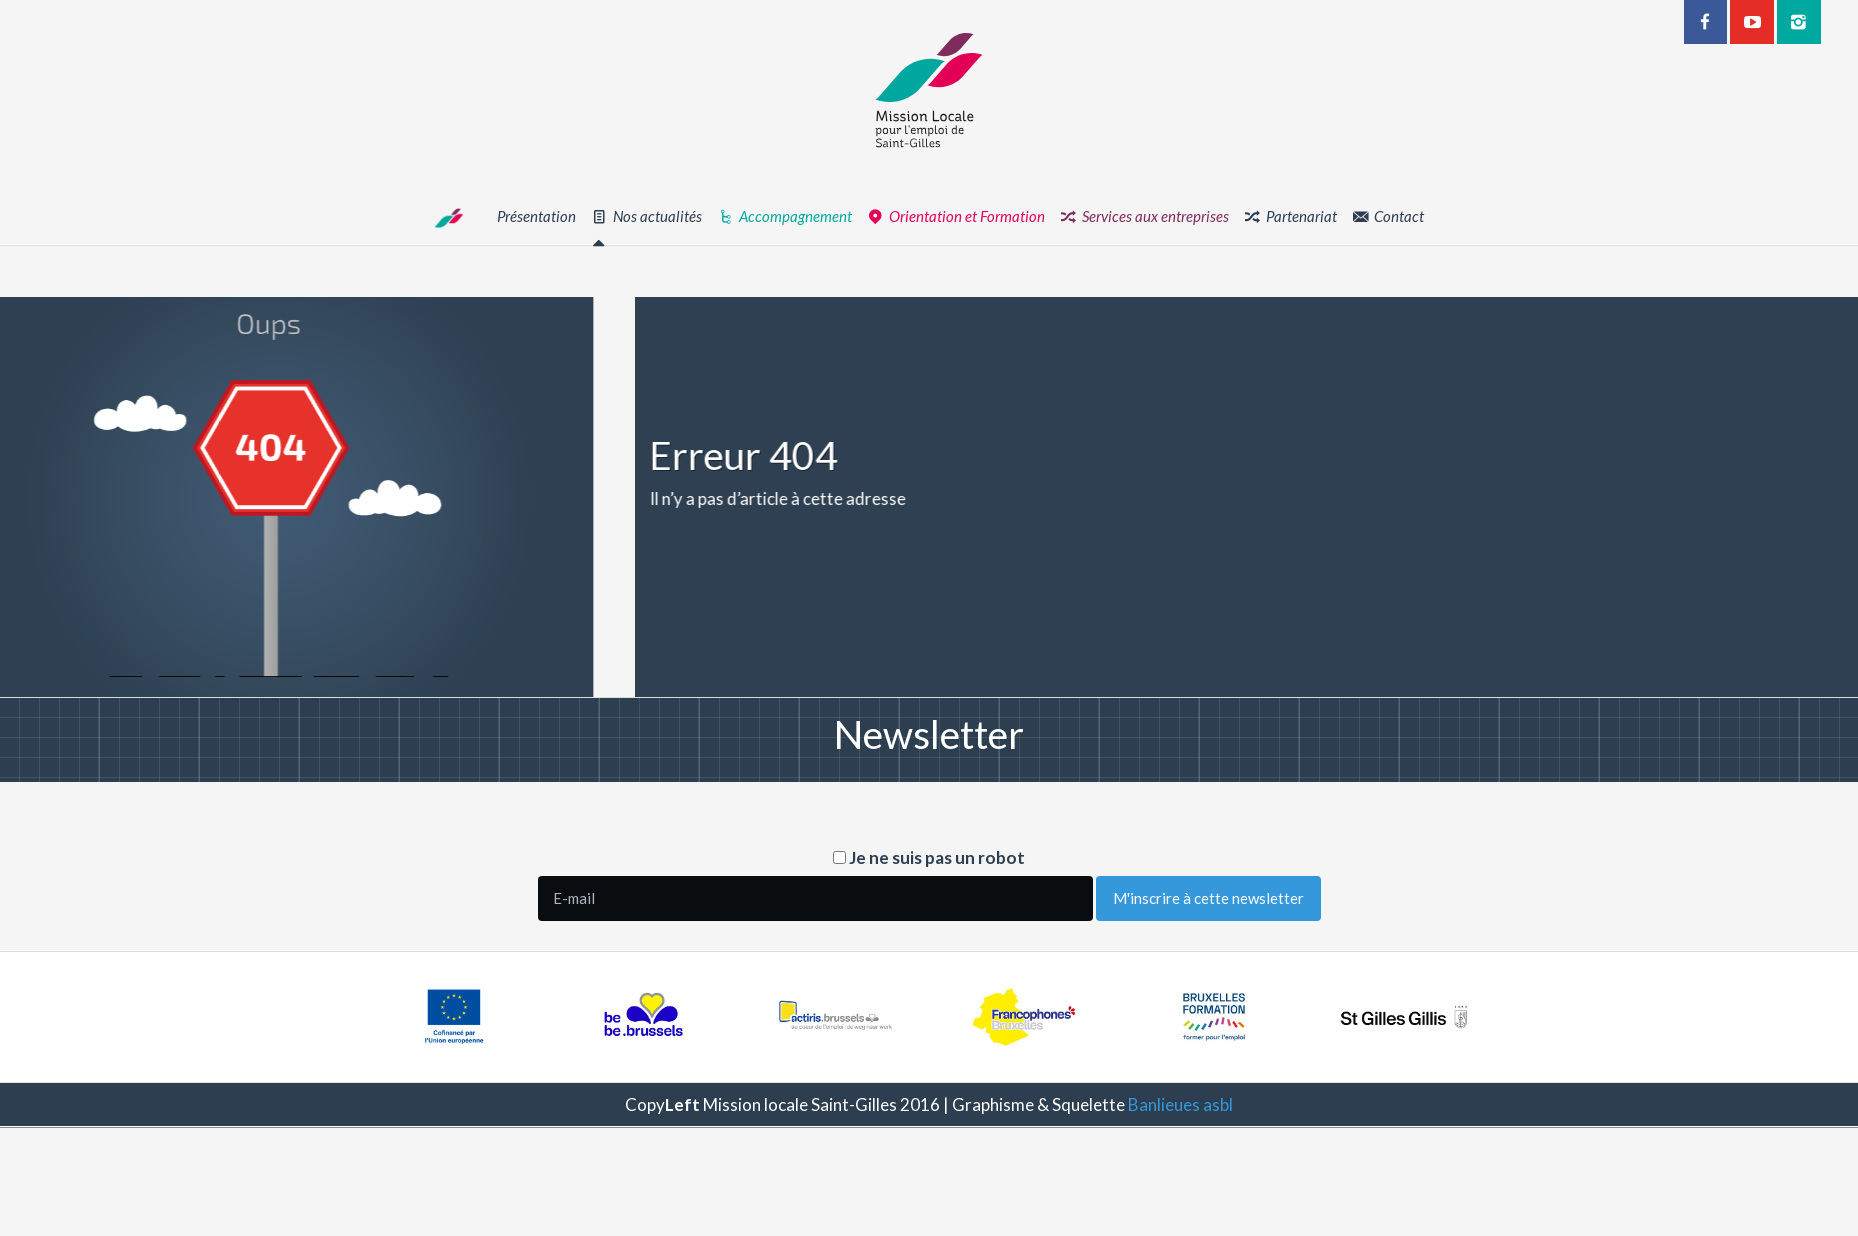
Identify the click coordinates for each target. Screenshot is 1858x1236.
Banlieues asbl (1180, 1104)
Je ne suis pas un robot (929, 857)
